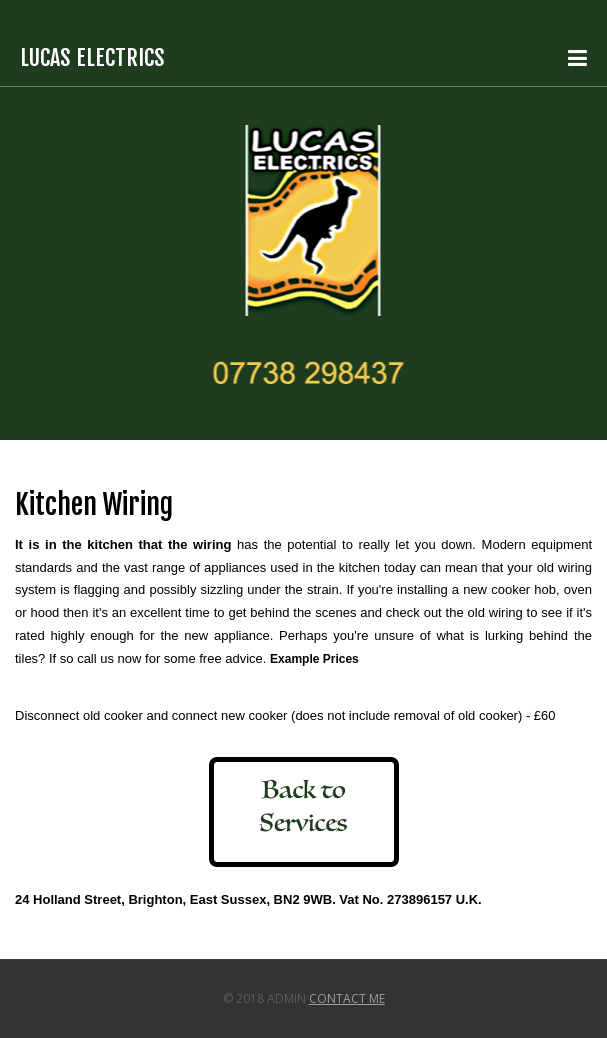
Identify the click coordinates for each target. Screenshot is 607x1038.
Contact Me (347, 998)
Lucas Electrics (92, 57)
